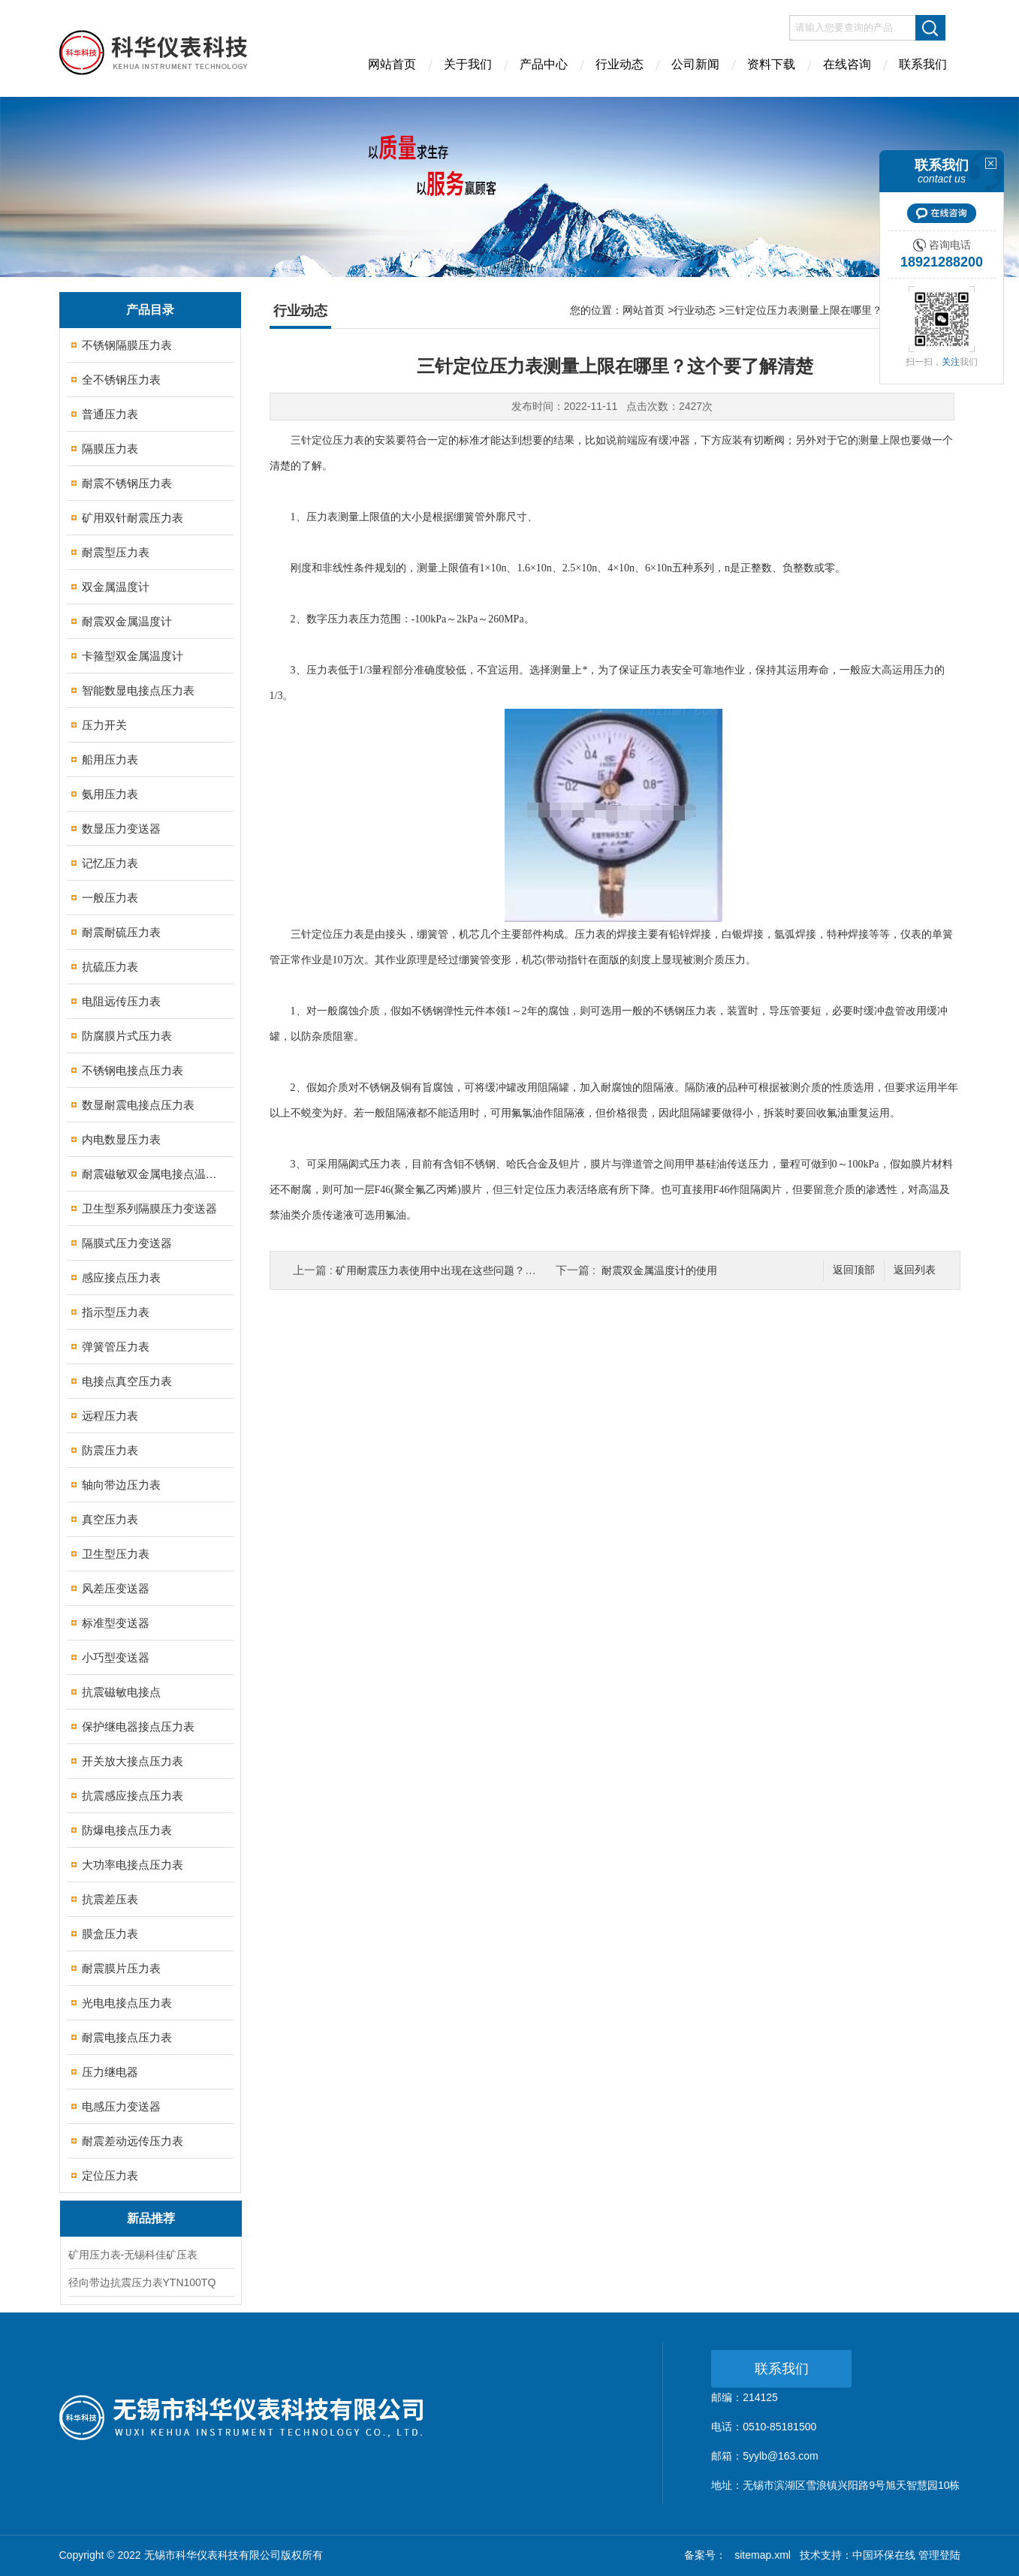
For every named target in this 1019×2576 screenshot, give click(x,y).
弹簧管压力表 (115, 1346)
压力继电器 (110, 2071)
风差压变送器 (115, 1588)
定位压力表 (110, 2175)
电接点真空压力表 (127, 1381)
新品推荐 (151, 2218)
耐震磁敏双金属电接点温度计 (151, 1173)
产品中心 (544, 64)
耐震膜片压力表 (121, 1968)
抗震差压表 (110, 1899)
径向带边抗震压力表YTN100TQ (142, 2282)
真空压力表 (110, 1519)
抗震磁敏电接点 (121, 1692)
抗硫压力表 (110, 966)
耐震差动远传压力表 (132, 2141)
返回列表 (915, 1270)
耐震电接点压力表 (127, 2037)
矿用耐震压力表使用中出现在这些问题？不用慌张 (451, 1270)
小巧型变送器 (115, 1657)
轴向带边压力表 (121, 1484)
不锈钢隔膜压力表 (127, 345)
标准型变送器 (115, 1622)
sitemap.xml (762, 2555)
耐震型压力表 (115, 552)
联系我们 (923, 64)
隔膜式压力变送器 (127, 1243)
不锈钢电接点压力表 (132, 1070)
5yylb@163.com (781, 2456)
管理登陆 (939, 2555)
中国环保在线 (883, 2555)
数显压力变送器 (121, 828)
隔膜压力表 (110, 448)
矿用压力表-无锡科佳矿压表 (133, 2255)
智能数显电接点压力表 (138, 690)
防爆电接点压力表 (127, 1830)
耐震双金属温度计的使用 (659, 1270)
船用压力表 (110, 759)
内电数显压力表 (121, 1139)
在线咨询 (847, 64)
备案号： (705, 2555)
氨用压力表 (110, 794)
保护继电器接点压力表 (138, 1726)
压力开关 (104, 725)
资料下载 (771, 64)
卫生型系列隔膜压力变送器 (149, 1208)
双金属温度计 (115, 586)
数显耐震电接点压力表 (138, 1104)
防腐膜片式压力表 (127, 1035)
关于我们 (468, 64)
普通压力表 (110, 414)
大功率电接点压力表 (132, 1864)
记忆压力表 (110, 863)
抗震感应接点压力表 (132, 1795)
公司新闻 (695, 64)
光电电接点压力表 (127, 2002)
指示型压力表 (115, 1312)
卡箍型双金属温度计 (132, 655)
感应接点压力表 (121, 1277)
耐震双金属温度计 (127, 621)
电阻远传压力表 (121, 1001)
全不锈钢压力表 (121, 379)
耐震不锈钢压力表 (127, 483)
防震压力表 (110, 1450)
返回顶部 (854, 1270)
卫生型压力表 (115, 1553)
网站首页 (392, 64)
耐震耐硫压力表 (121, 932)
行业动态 (619, 64)
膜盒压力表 (110, 1933)
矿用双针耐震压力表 (132, 517)
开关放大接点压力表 (132, 1761)
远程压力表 (110, 1415)
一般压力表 (110, 897)
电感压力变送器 (121, 2106)
